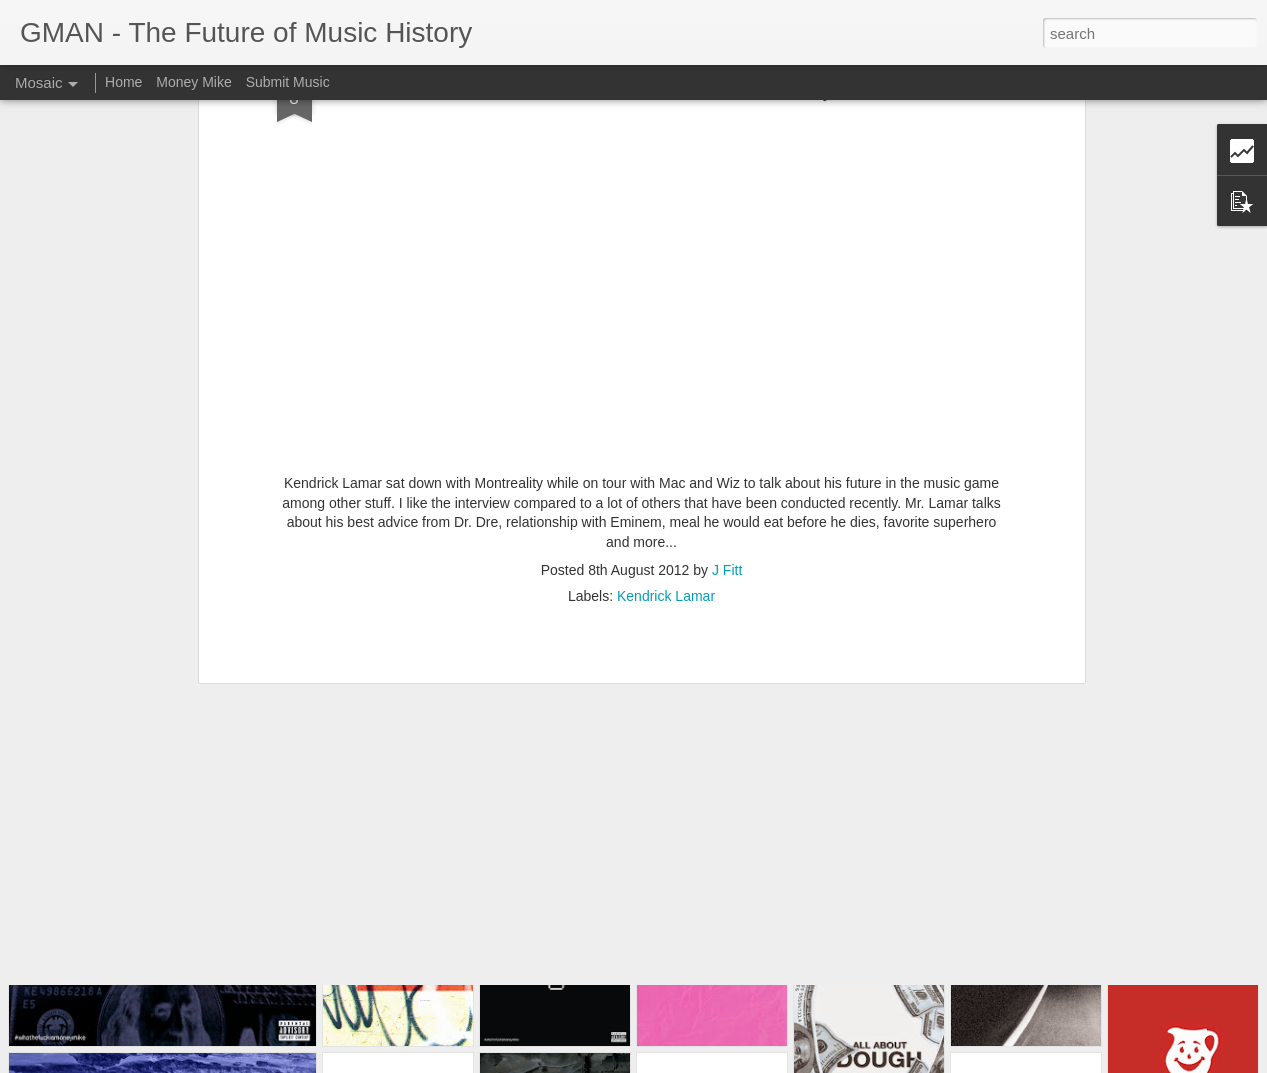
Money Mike (193, 82)
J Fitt (727, 408)
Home (123, 82)
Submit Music (288, 82)
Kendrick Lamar (666, 434)
